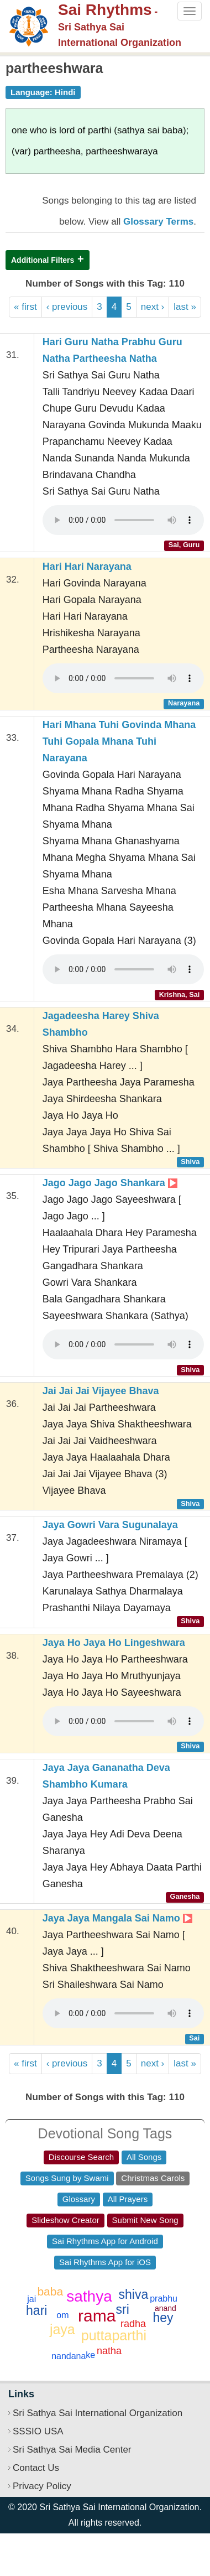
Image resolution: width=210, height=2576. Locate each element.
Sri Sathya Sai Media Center (72, 2449)
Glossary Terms (158, 221)
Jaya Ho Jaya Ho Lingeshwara (114, 1642)
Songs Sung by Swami (67, 2178)
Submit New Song (145, 2220)
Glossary (78, 2199)
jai (31, 2299)
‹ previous (67, 307)
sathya (89, 2296)
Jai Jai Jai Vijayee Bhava (101, 1390)
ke (90, 2355)
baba (50, 2291)
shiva (134, 2294)
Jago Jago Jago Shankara (110, 1182)
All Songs (144, 2157)
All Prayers (128, 2199)
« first (25, 307)
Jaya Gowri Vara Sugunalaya (110, 1524)
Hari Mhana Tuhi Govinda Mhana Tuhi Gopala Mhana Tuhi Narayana (119, 741)
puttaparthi (113, 2335)
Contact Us (36, 2468)
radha (133, 2323)
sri (122, 2309)
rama (97, 2316)
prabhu (163, 2298)
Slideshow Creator (65, 2220)
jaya (62, 2329)
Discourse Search (81, 2157)
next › (153, 307)
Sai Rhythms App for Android (105, 2241)
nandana (68, 2356)
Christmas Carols (153, 2178)
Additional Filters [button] (42, 260)
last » (185, 307)
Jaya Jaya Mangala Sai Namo (117, 1918)
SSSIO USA (38, 2431)
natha (109, 2350)
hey (163, 2317)
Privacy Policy (42, 2486)
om (62, 2315)
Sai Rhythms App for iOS (105, 2262)
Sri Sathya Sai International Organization (97, 2413)
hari (36, 2310)
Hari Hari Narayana (87, 566)
